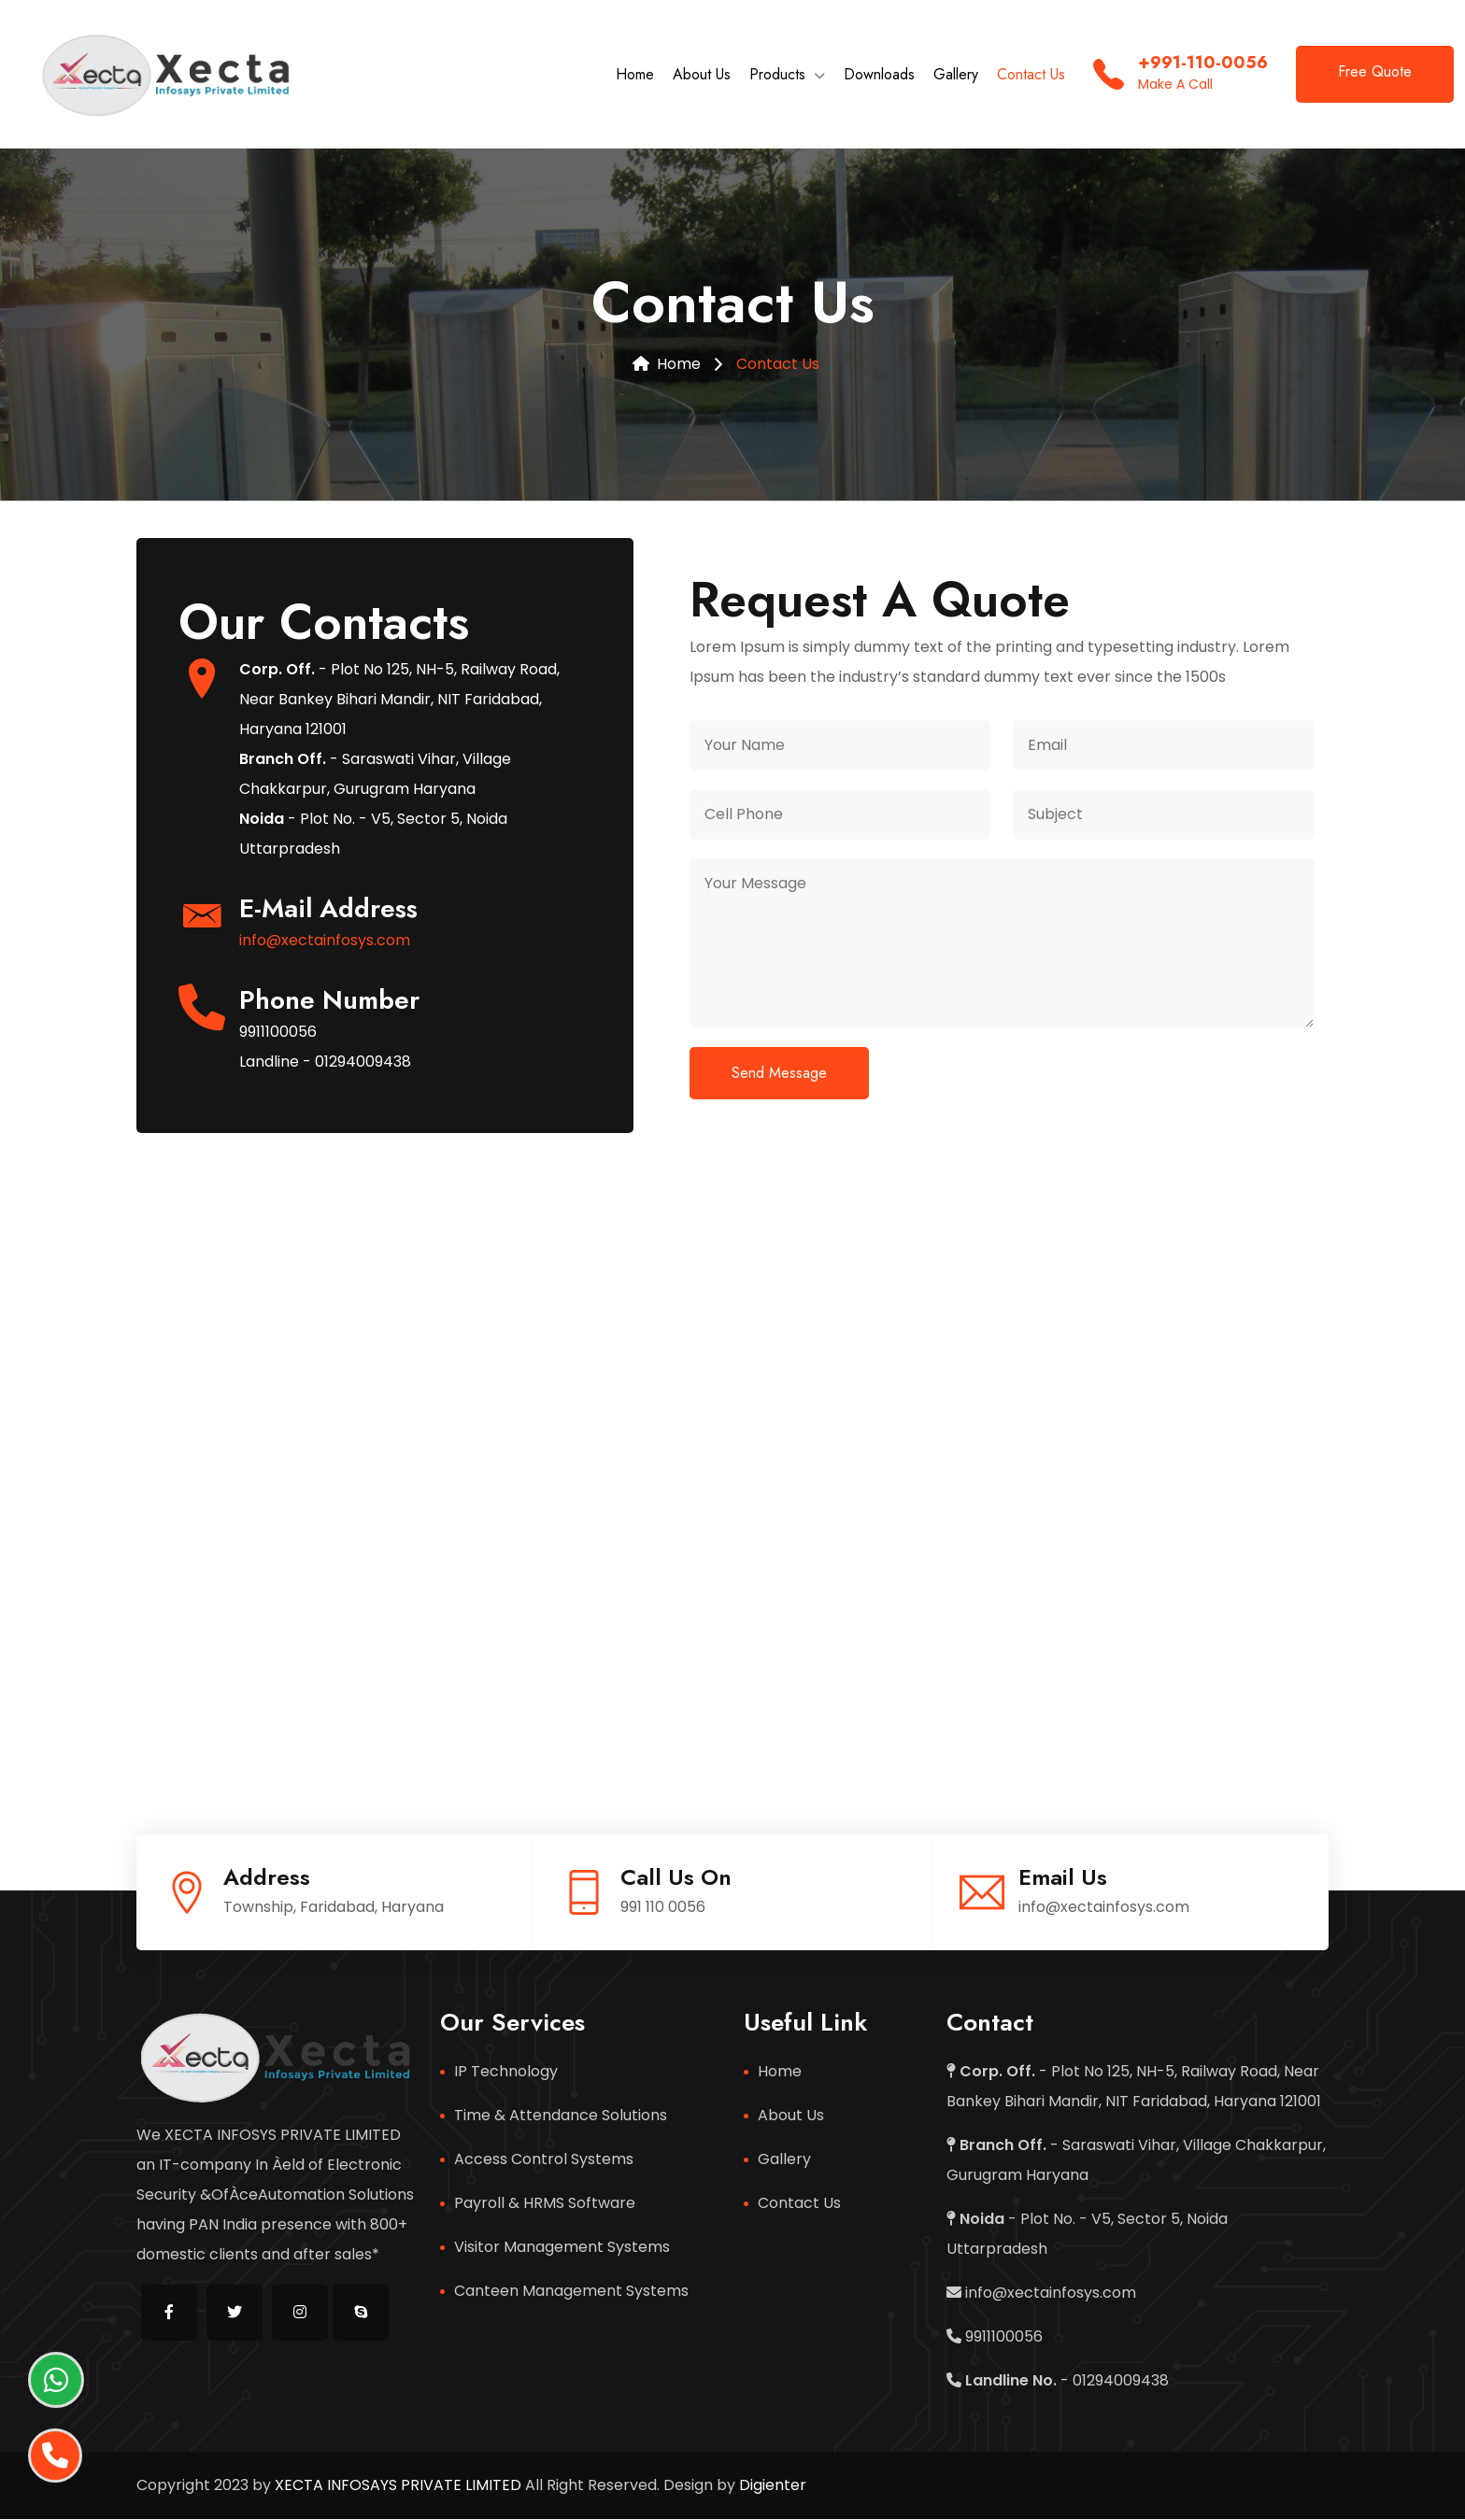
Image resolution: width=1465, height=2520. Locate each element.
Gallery (955, 75)
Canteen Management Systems (571, 2291)
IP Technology (506, 2072)
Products (777, 75)
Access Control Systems (543, 2160)
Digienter (772, 2486)
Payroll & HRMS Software (544, 2204)
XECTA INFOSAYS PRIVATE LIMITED (396, 2486)
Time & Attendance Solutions (560, 2116)
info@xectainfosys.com (324, 941)
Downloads (879, 75)
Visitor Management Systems (562, 2247)
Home (635, 75)
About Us (702, 75)
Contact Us (1031, 75)
